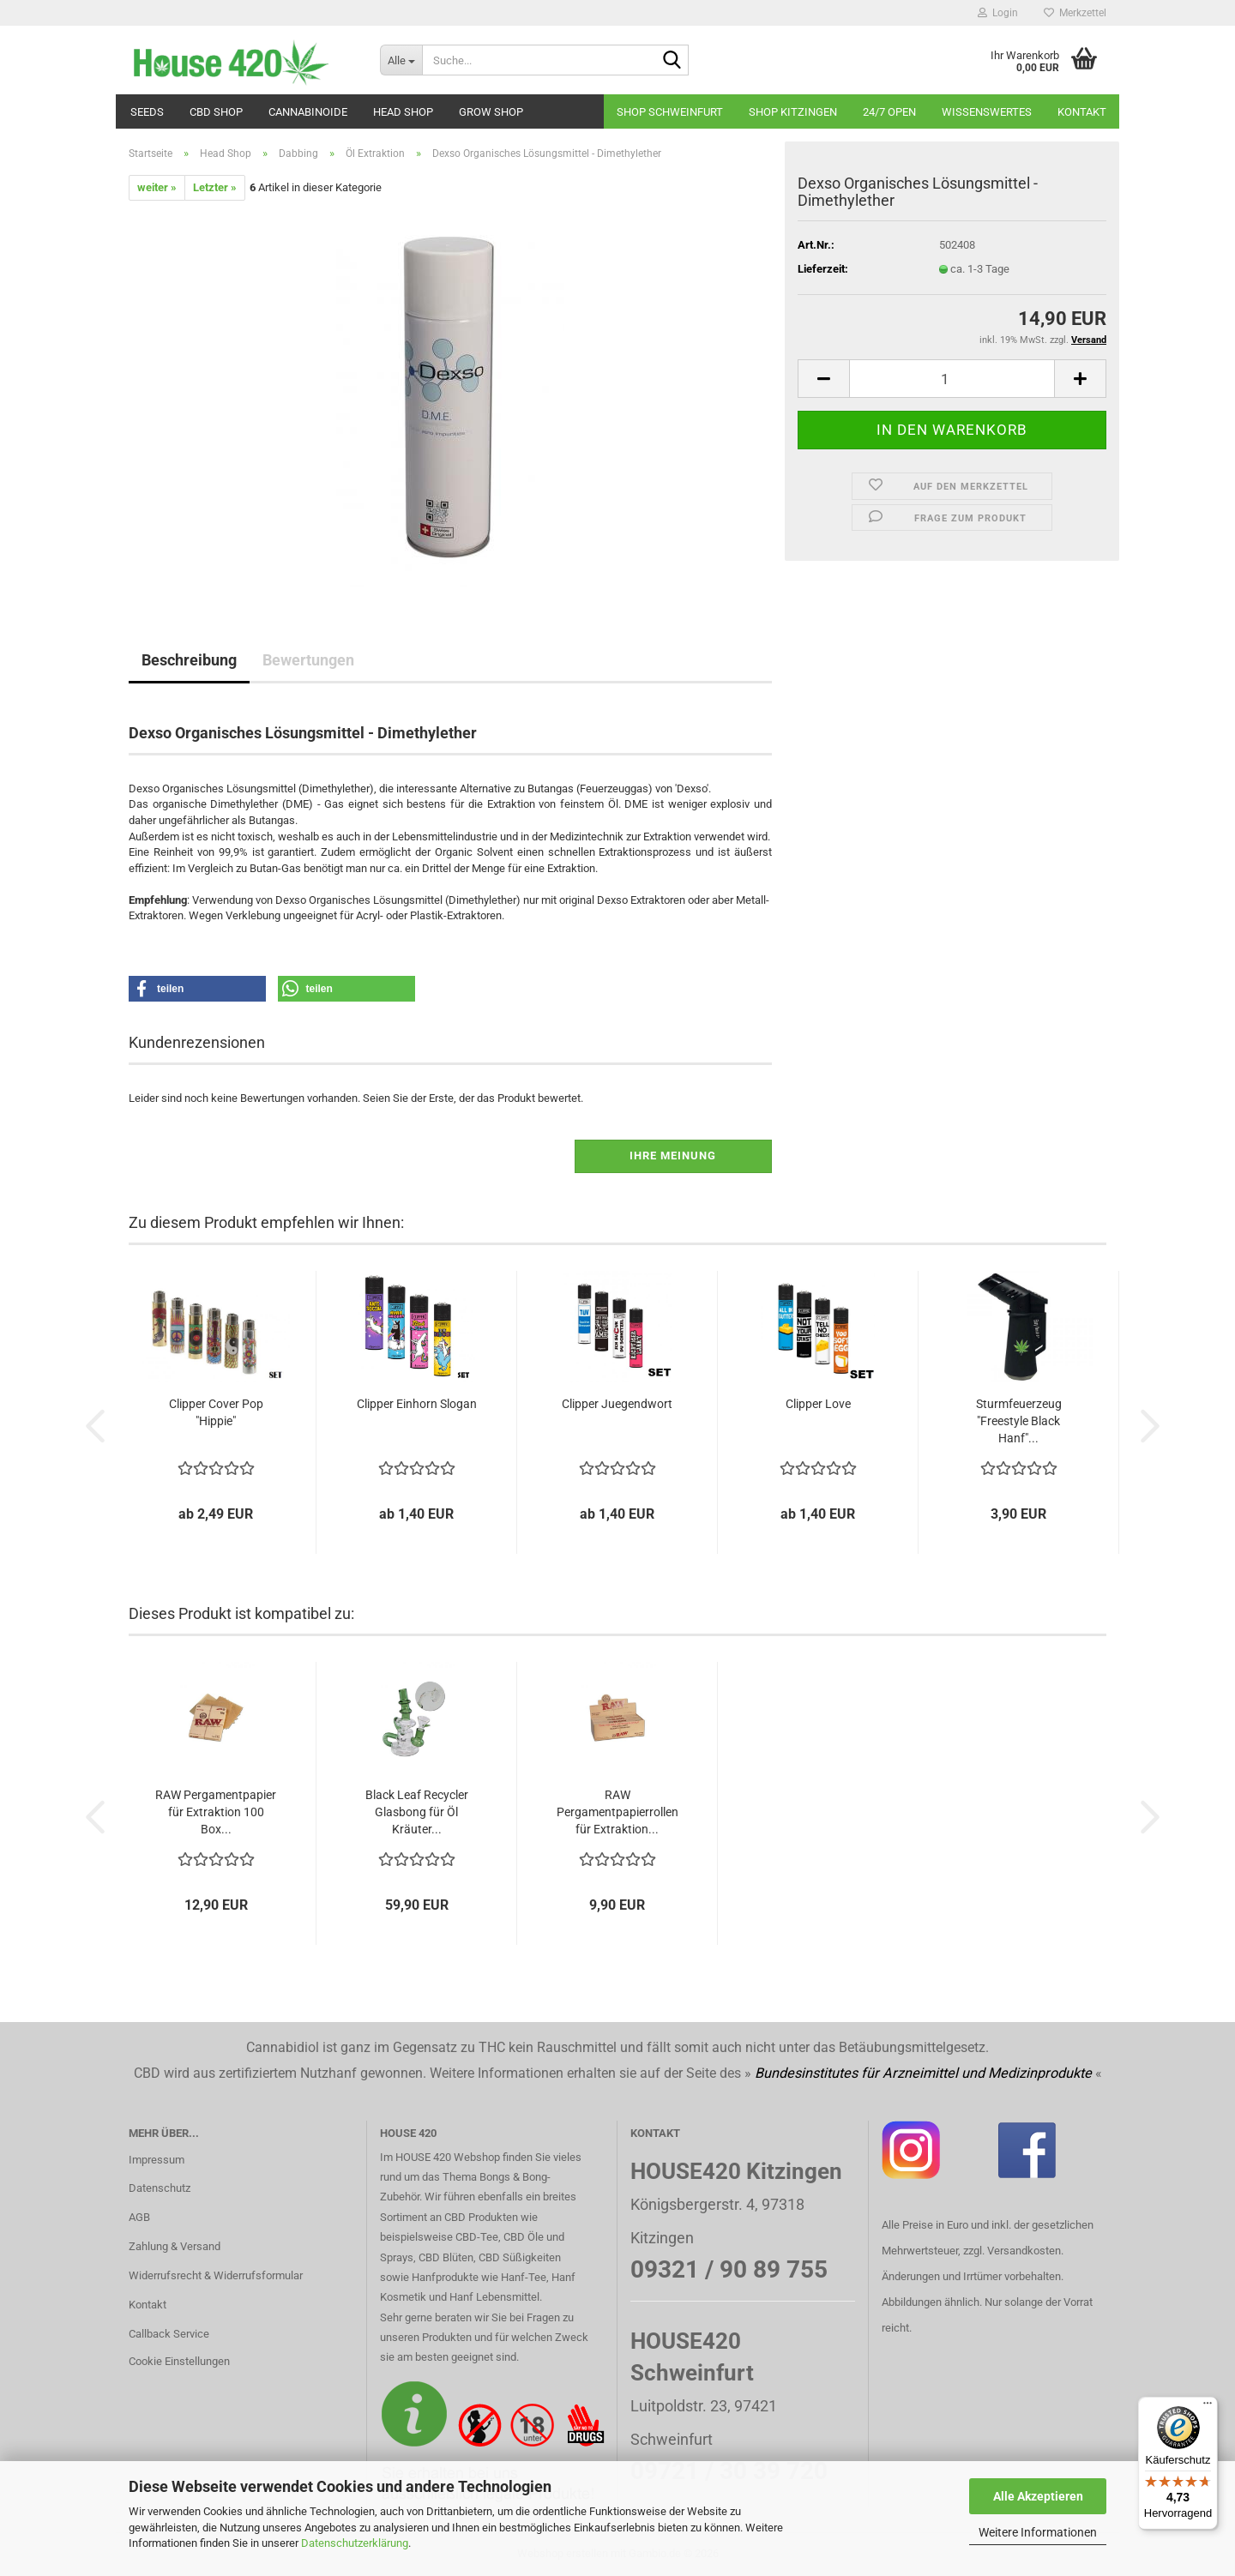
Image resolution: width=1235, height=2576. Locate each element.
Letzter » (215, 187)
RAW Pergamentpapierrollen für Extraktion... (617, 1812)
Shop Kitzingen (793, 111)
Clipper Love (818, 1404)
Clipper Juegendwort (617, 1404)
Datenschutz (159, 2188)
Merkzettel (1075, 13)
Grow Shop (491, 111)
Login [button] (998, 13)
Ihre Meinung (673, 1155)
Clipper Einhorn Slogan (417, 1404)
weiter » (157, 187)
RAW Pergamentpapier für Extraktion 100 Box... (215, 1812)
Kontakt (1081, 111)
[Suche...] (401, 60)
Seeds (147, 111)
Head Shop (403, 111)
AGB (139, 2217)
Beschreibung (189, 660)
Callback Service (169, 2333)
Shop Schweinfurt (670, 111)
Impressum (156, 2159)
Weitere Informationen (1038, 2532)
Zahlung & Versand (174, 2246)
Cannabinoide (307, 111)
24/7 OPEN (889, 111)
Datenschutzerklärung (354, 2543)
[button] (823, 378)
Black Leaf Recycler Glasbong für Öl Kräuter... (416, 1812)
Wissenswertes (987, 111)
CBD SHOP (216, 111)
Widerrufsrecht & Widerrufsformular (216, 2275)
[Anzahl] (952, 378)
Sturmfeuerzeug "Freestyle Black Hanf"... (1019, 1421)
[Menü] (1207, 2407)
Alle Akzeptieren (1038, 2496)
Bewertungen (308, 660)
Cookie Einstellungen (179, 2361)
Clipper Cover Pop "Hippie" (216, 1412)
